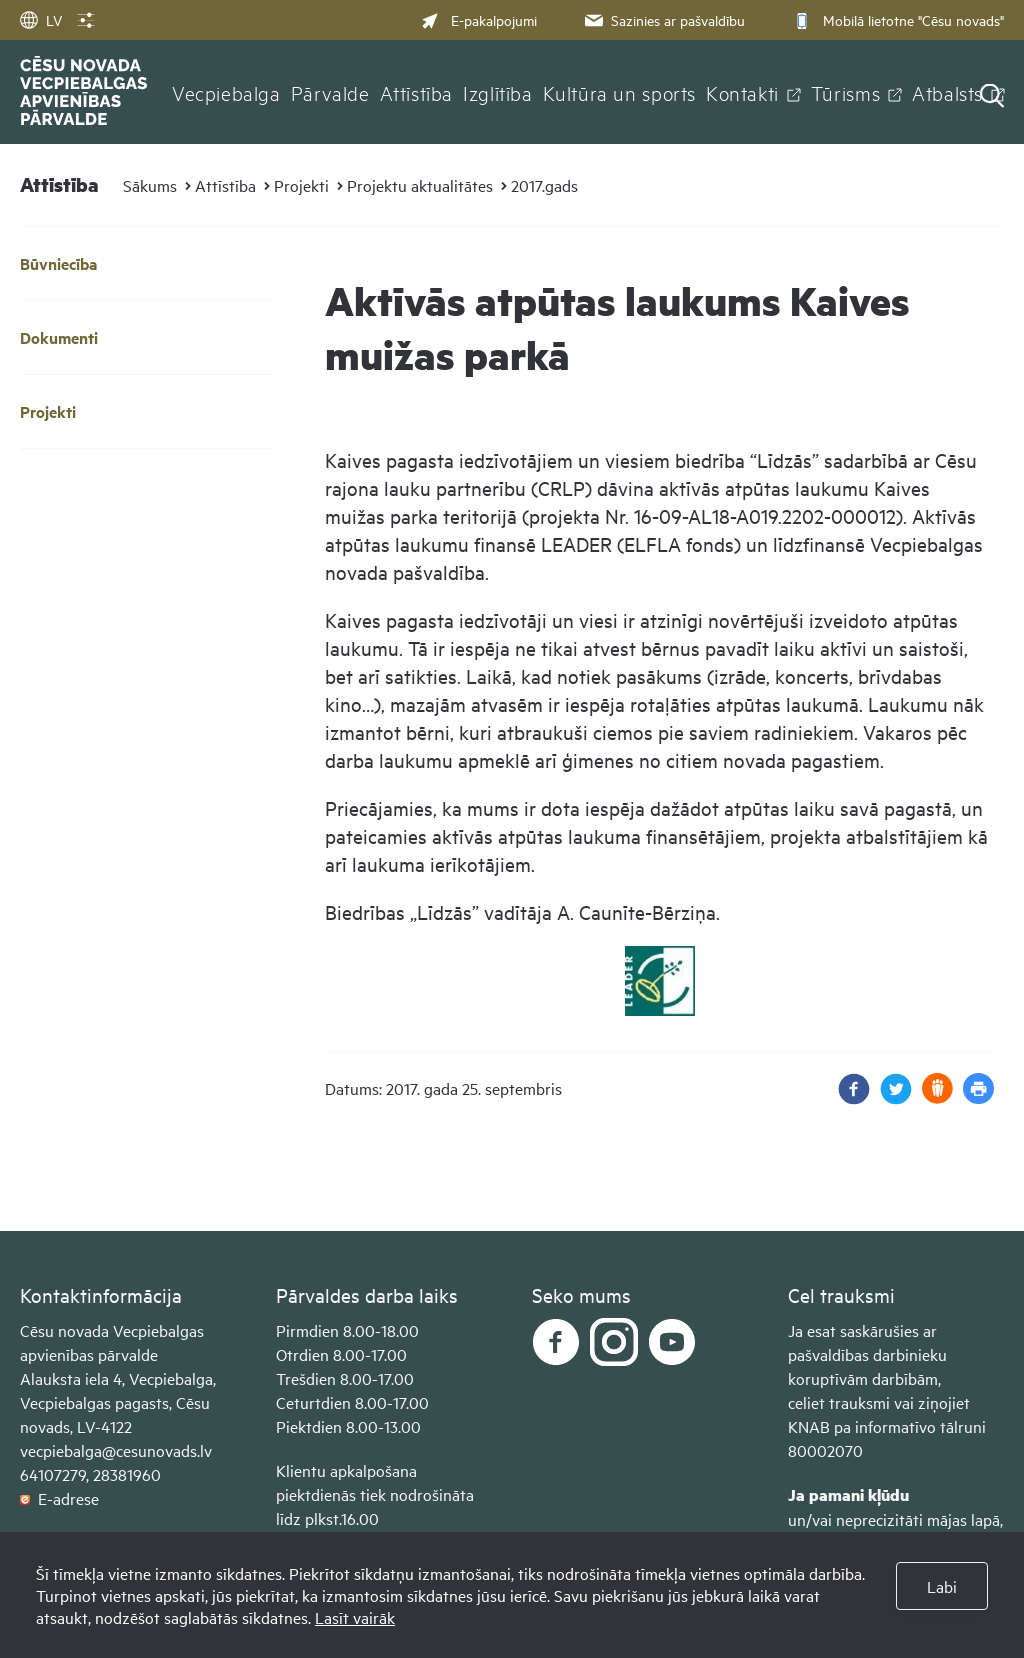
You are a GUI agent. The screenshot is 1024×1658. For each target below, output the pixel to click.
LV (41, 19)
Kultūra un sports (619, 92)
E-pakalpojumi (479, 19)
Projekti (301, 185)
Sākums (150, 185)
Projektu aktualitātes (420, 185)
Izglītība (498, 92)
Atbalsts (947, 92)
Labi (942, 1586)
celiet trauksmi (839, 1402)
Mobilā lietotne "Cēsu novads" (896, 19)
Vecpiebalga (226, 92)
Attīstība (417, 92)
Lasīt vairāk (355, 1617)
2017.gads (544, 185)
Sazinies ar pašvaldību (663, 19)
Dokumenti (59, 337)
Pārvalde (330, 92)
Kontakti (742, 92)
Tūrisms (845, 92)
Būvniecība (58, 263)
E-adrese (59, 1498)
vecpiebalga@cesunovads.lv (116, 1450)
